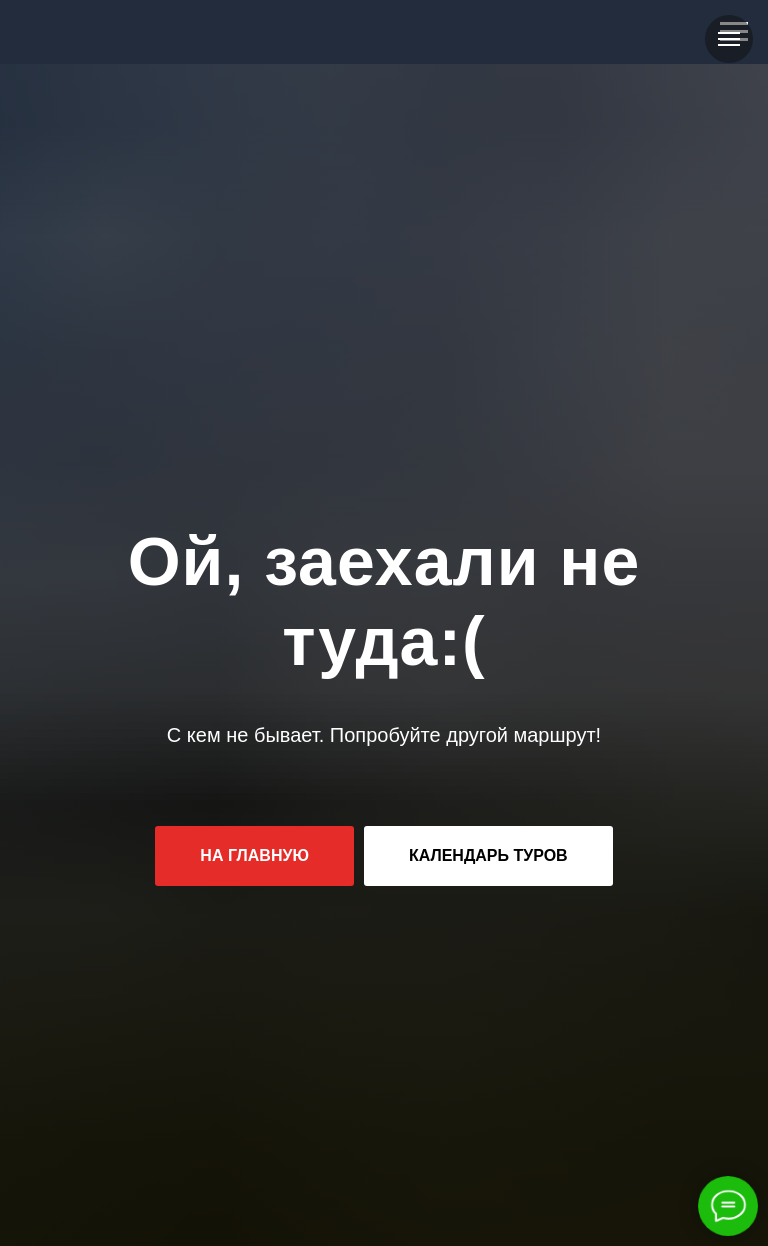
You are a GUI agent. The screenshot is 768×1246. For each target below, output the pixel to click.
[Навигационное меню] (729, 39)
